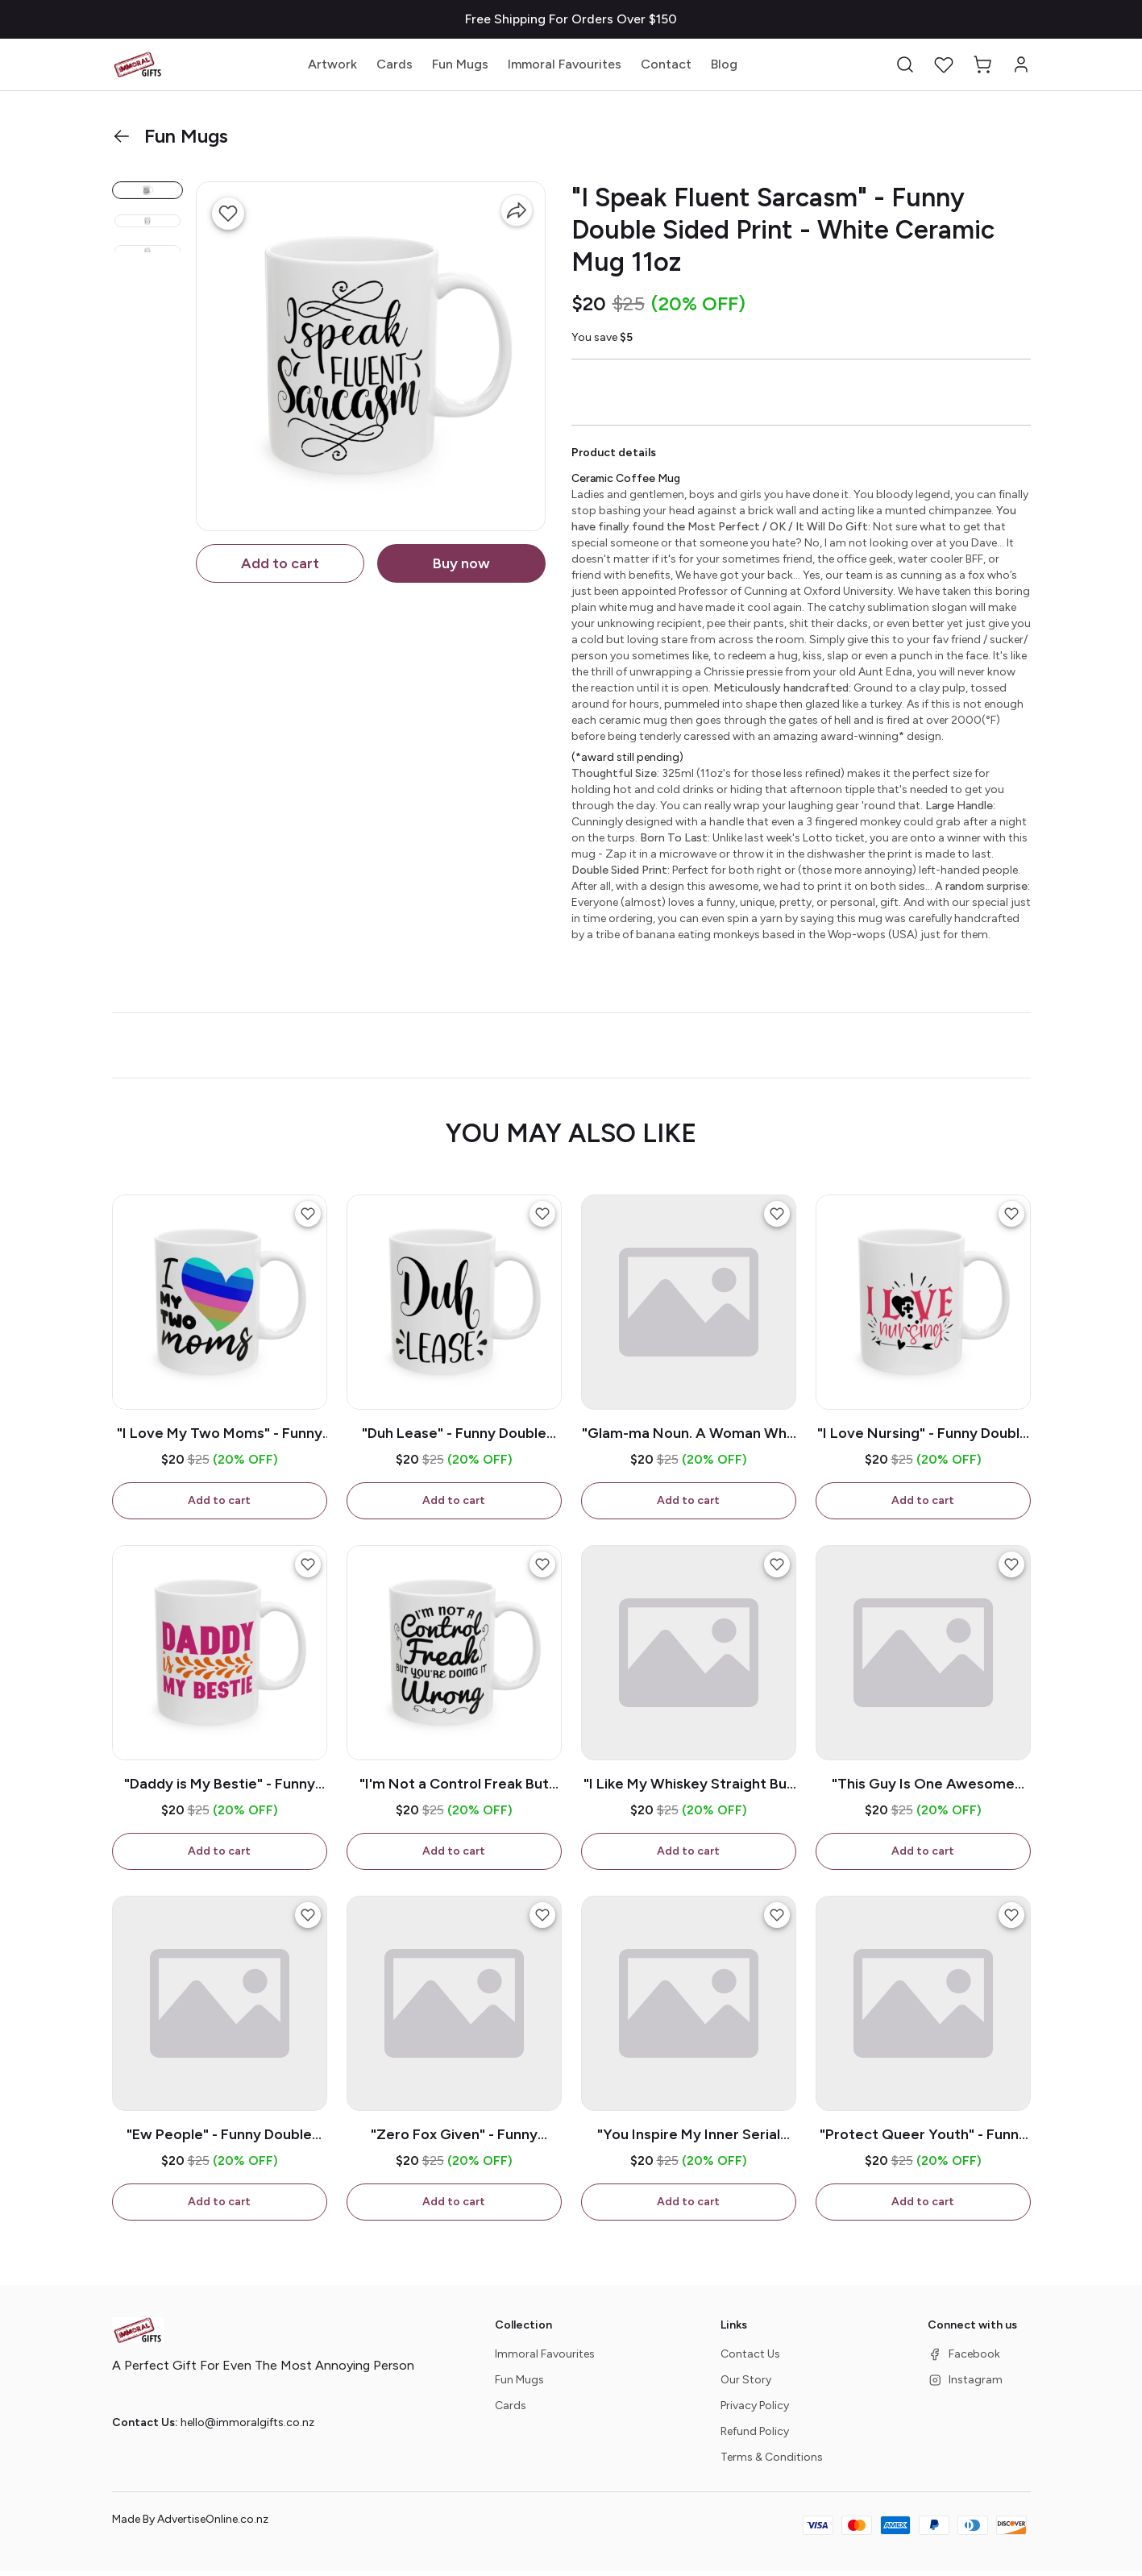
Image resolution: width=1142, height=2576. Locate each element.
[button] (905, 64)
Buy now (461, 563)
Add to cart (280, 563)
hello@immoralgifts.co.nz (247, 2427)
